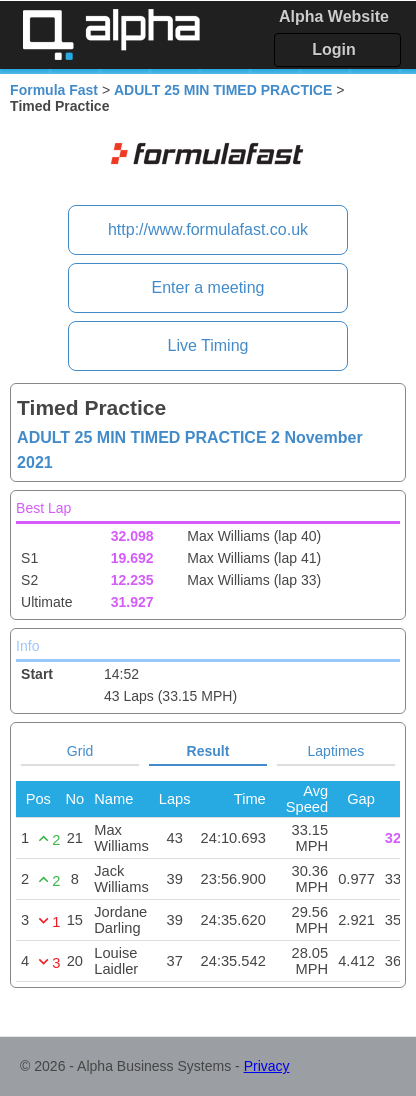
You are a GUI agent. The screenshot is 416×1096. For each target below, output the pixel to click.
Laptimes (336, 751)
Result (208, 751)
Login (334, 49)
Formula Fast (54, 90)
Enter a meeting (208, 287)
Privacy (267, 1066)
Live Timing (208, 345)
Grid (80, 751)
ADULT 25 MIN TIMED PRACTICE (223, 90)
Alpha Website (334, 16)
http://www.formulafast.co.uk (208, 229)
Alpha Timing (111, 34)
